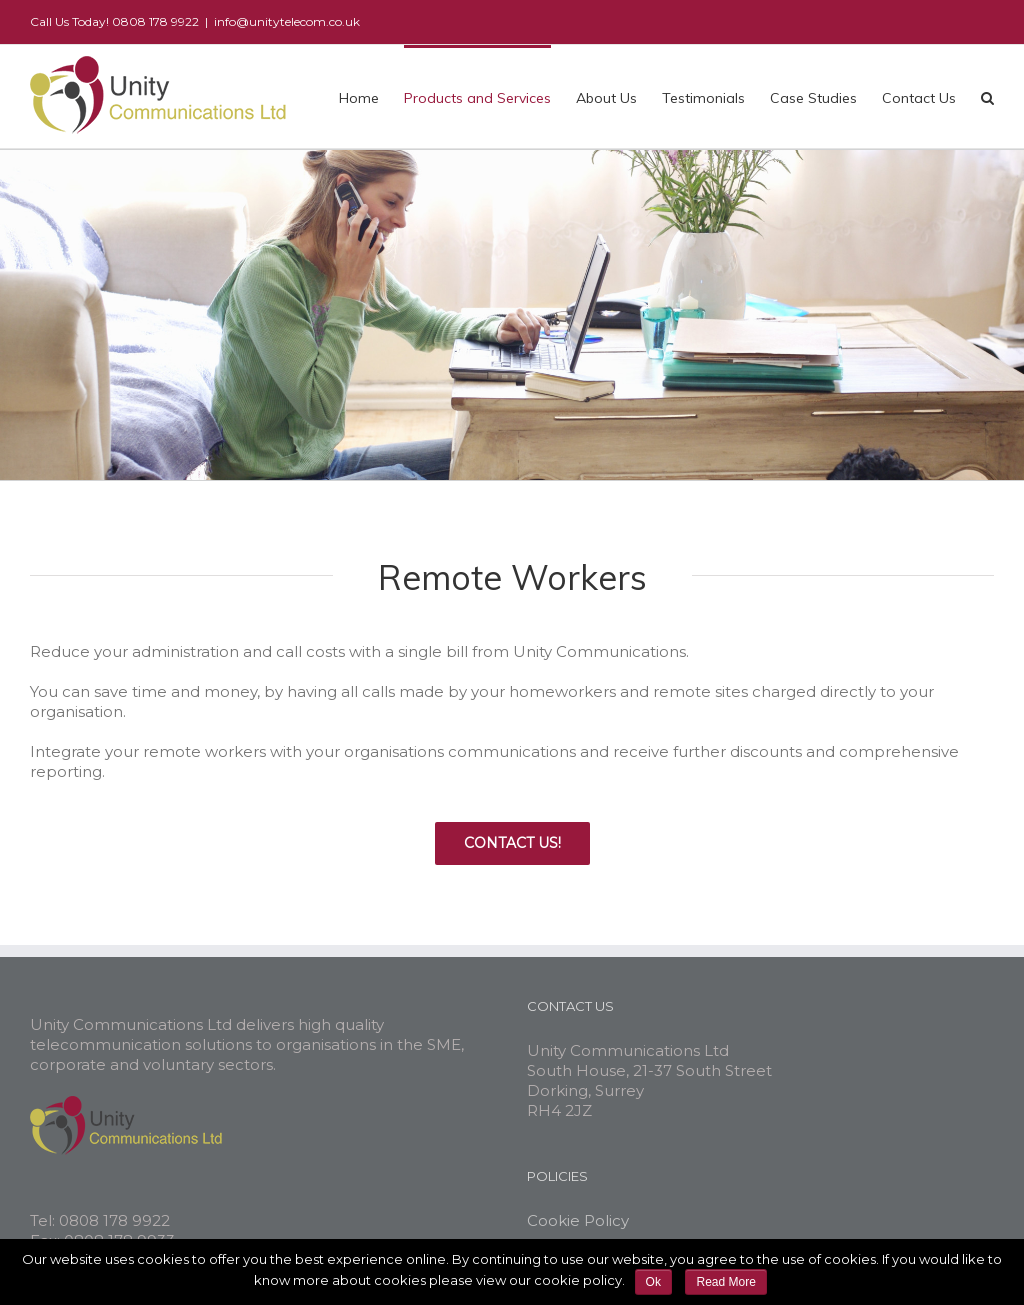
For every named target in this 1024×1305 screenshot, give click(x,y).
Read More (725, 1282)
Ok (653, 1282)
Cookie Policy (578, 1220)
